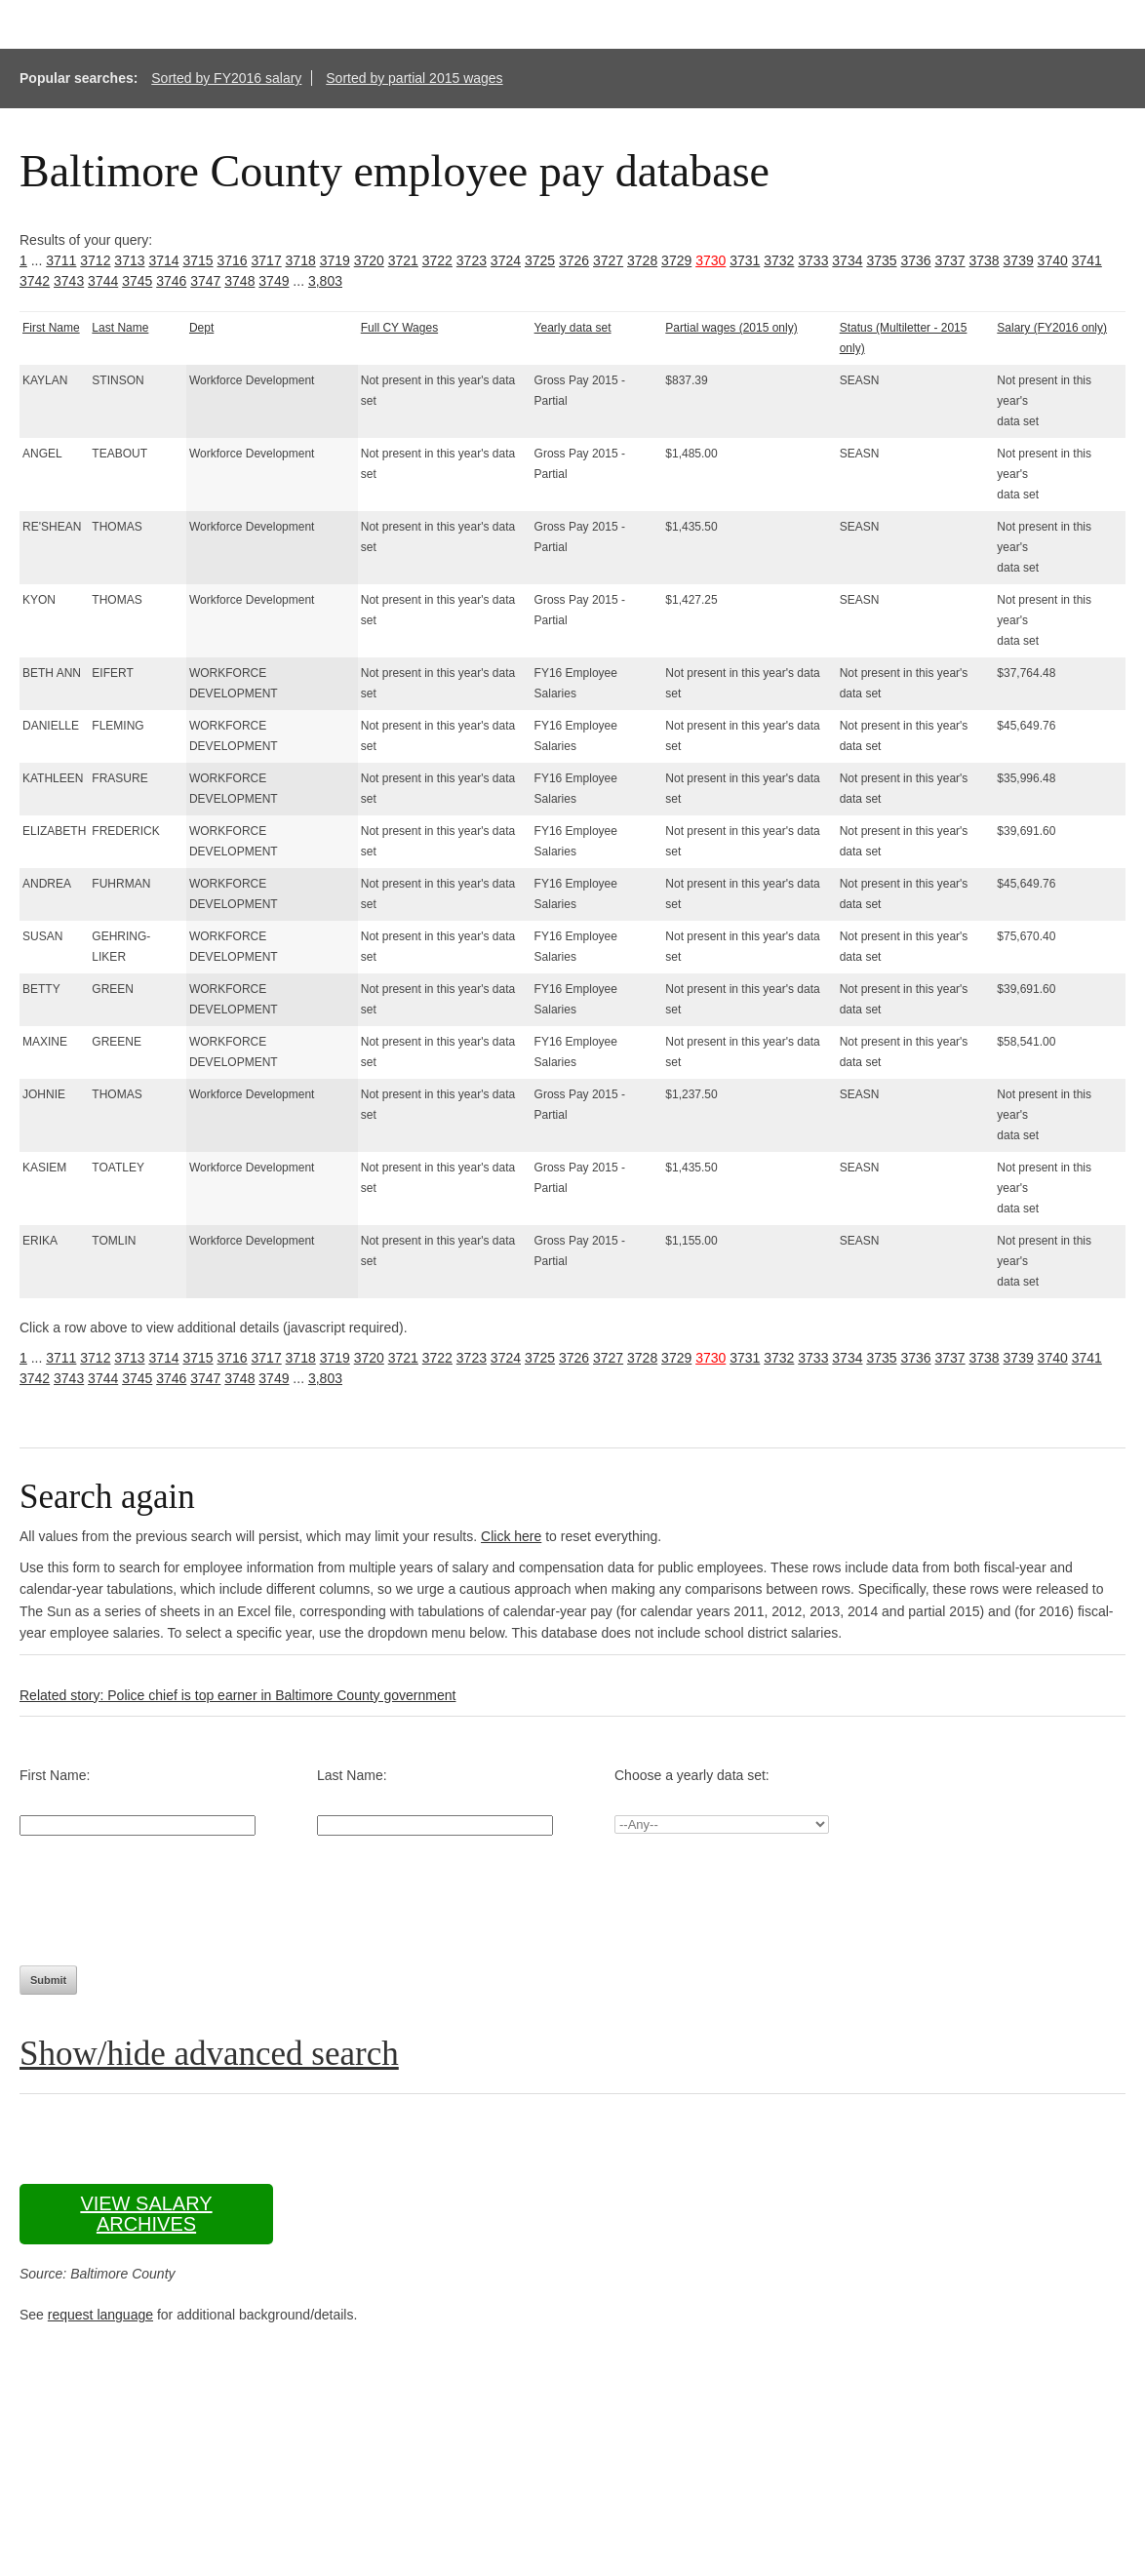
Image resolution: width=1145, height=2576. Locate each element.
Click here (511, 1536)
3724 (506, 260)
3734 (847, 260)
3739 (1019, 260)
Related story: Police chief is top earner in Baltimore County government (237, 1695)
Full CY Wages (399, 328)
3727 (608, 260)
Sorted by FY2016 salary (226, 78)
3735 (881, 260)
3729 (676, 260)
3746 (171, 281)
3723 (471, 260)
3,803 (325, 281)
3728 (642, 260)
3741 (1087, 260)
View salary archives (146, 2214)
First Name (51, 328)
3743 (69, 281)
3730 (710, 260)
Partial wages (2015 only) (731, 328)
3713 (129, 260)
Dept (201, 328)
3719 (335, 260)
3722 (437, 260)
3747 (205, 281)
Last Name (120, 328)
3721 (403, 260)
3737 (949, 260)
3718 (301, 260)
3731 (745, 260)
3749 (273, 281)
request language (100, 2314)
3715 (197, 260)
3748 (239, 281)
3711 (61, 260)
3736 (915, 260)
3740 (1053, 260)
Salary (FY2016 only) (1052, 328)
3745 (137, 281)
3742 (35, 281)
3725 (540, 260)
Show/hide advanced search (209, 2054)
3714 (163, 260)
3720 (369, 260)
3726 (574, 260)
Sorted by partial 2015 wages (414, 78)
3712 (95, 260)
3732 (779, 260)
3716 (232, 260)
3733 (813, 260)
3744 (103, 281)
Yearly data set (573, 328)
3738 (984, 260)
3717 (267, 260)
